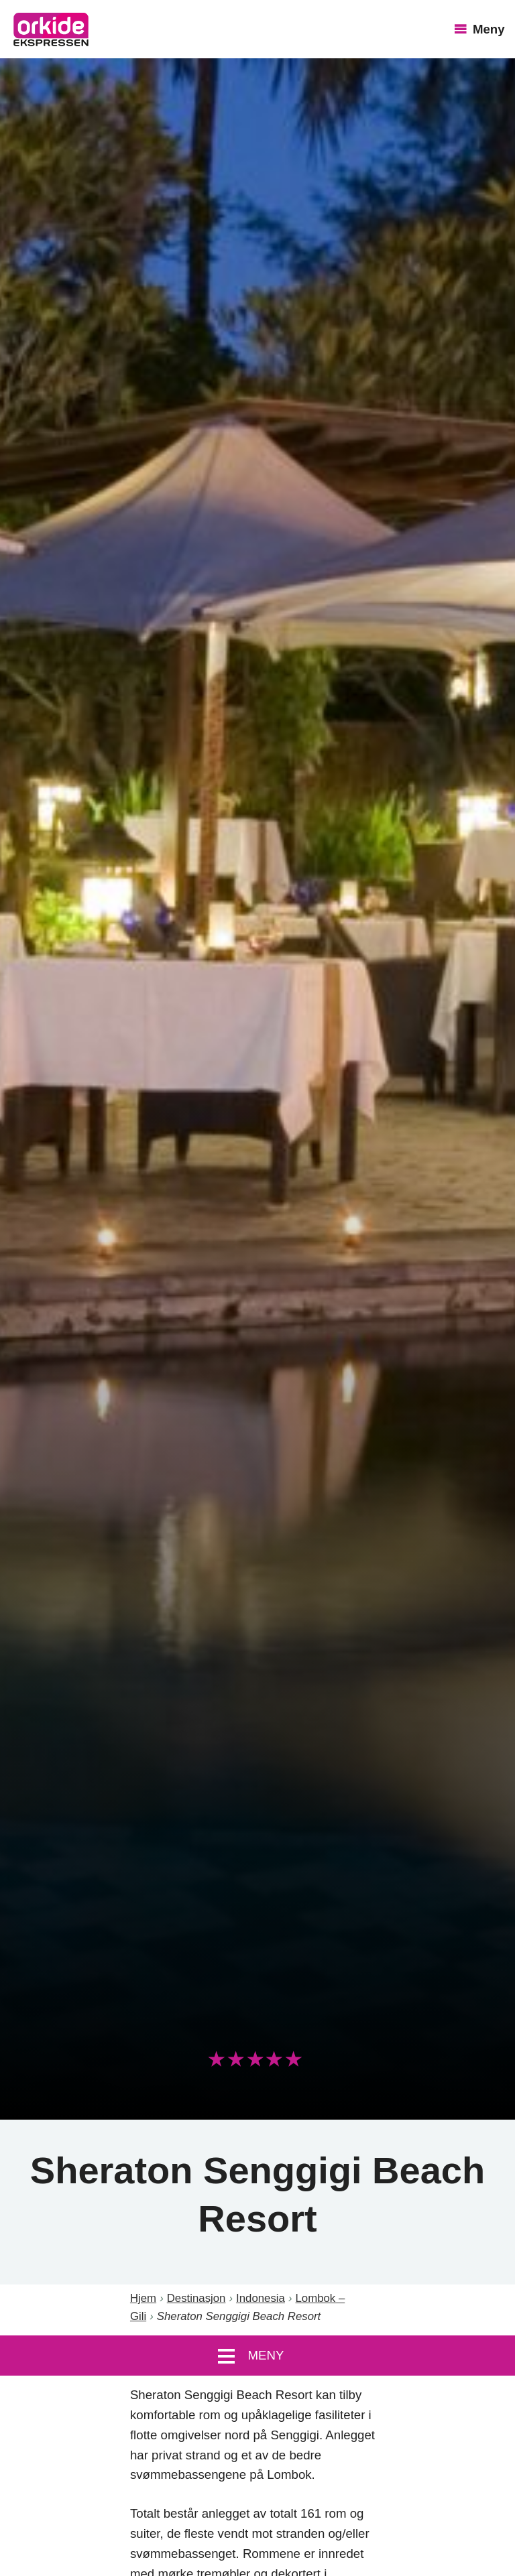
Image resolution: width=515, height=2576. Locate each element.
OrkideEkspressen (51, 29)
